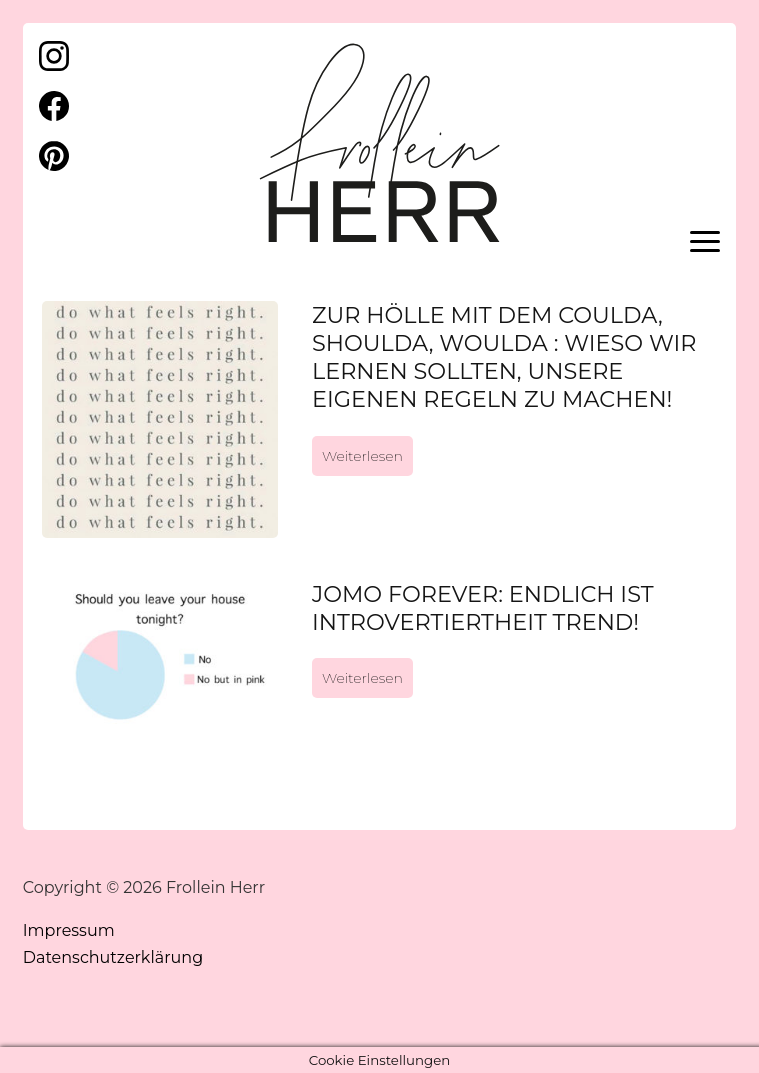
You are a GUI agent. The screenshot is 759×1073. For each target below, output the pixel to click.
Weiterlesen (362, 456)
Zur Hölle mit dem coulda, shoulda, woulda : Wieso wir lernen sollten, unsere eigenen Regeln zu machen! (504, 357)
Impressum (69, 930)
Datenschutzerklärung (113, 957)
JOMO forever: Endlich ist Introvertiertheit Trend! (483, 608)
